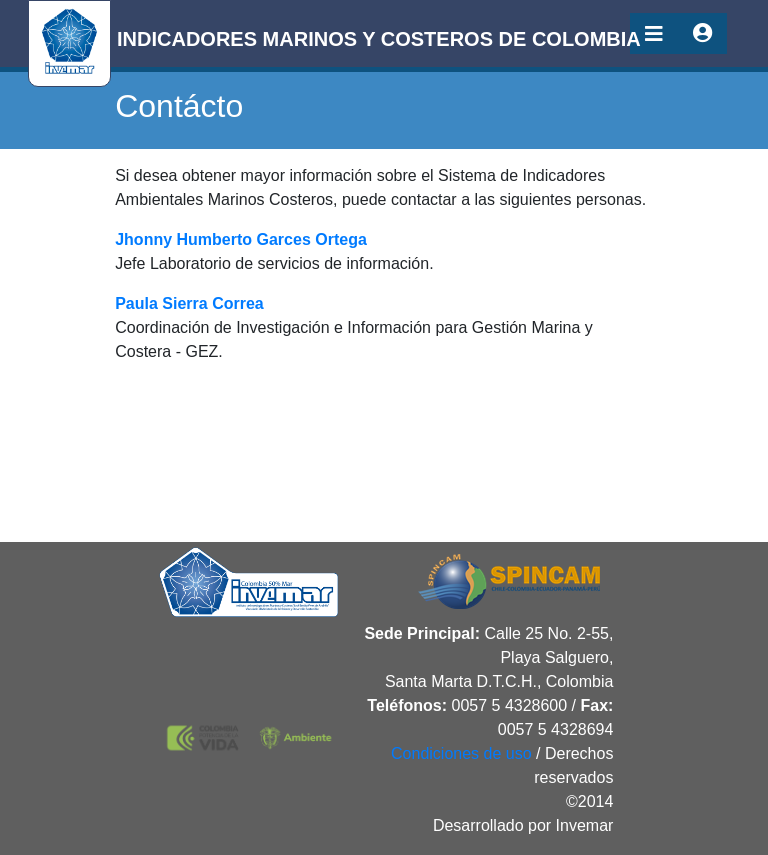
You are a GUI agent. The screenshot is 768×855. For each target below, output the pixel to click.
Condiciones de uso (461, 753)
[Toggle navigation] (654, 33)
